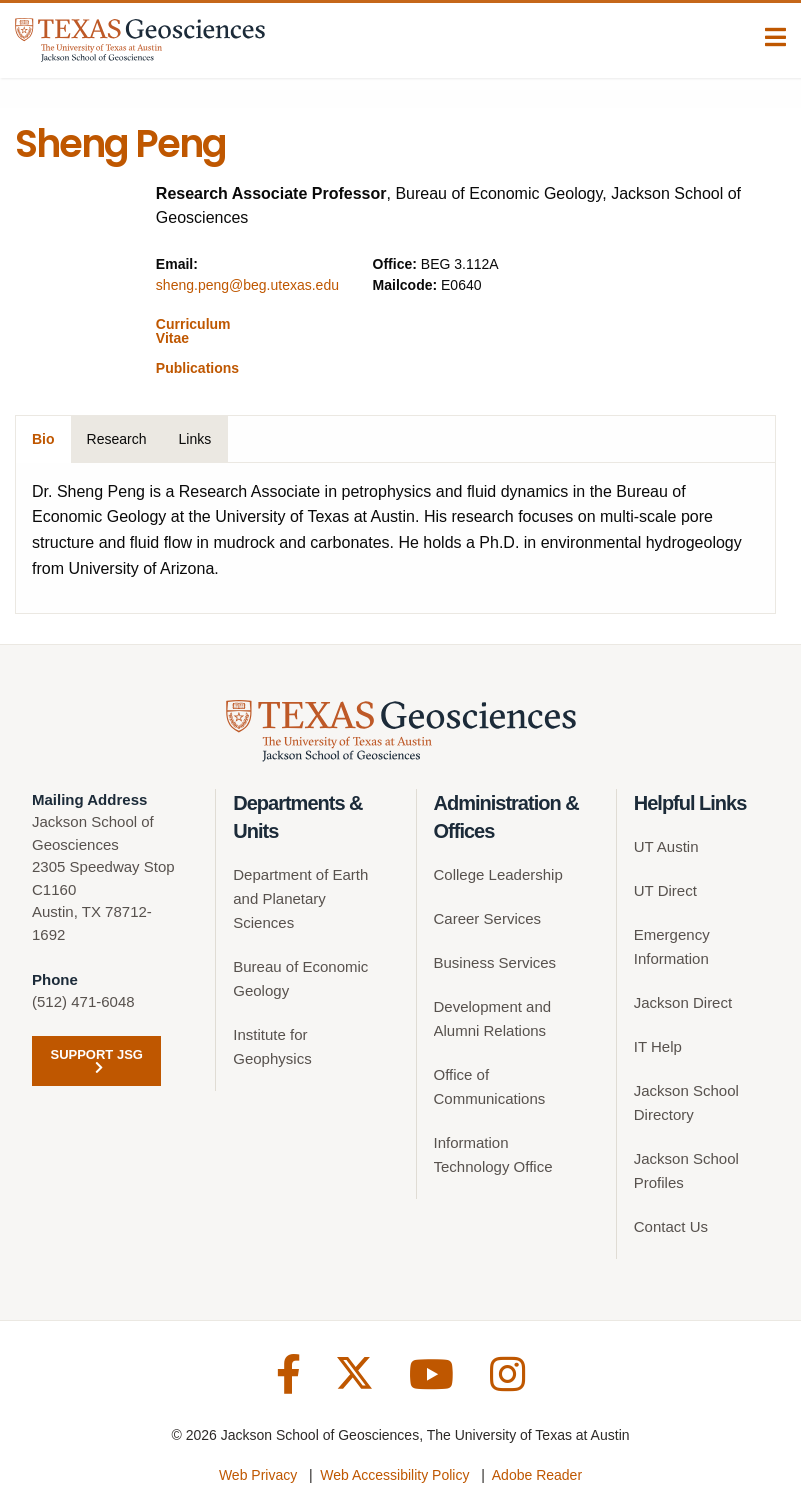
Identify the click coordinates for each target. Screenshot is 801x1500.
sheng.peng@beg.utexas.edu (247, 285)
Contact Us (671, 1226)
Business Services (495, 962)
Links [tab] (194, 439)
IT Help (658, 1046)
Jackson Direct (683, 1002)
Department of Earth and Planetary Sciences (300, 898)
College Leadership (498, 874)
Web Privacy (258, 1475)
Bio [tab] (43, 439)
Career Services (488, 918)
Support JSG (96, 1060)
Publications (197, 368)
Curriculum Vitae (193, 331)
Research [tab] (117, 439)
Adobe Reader (537, 1475)
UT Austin (666, 846)
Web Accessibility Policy (394, 1475)
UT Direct (665, 890)
